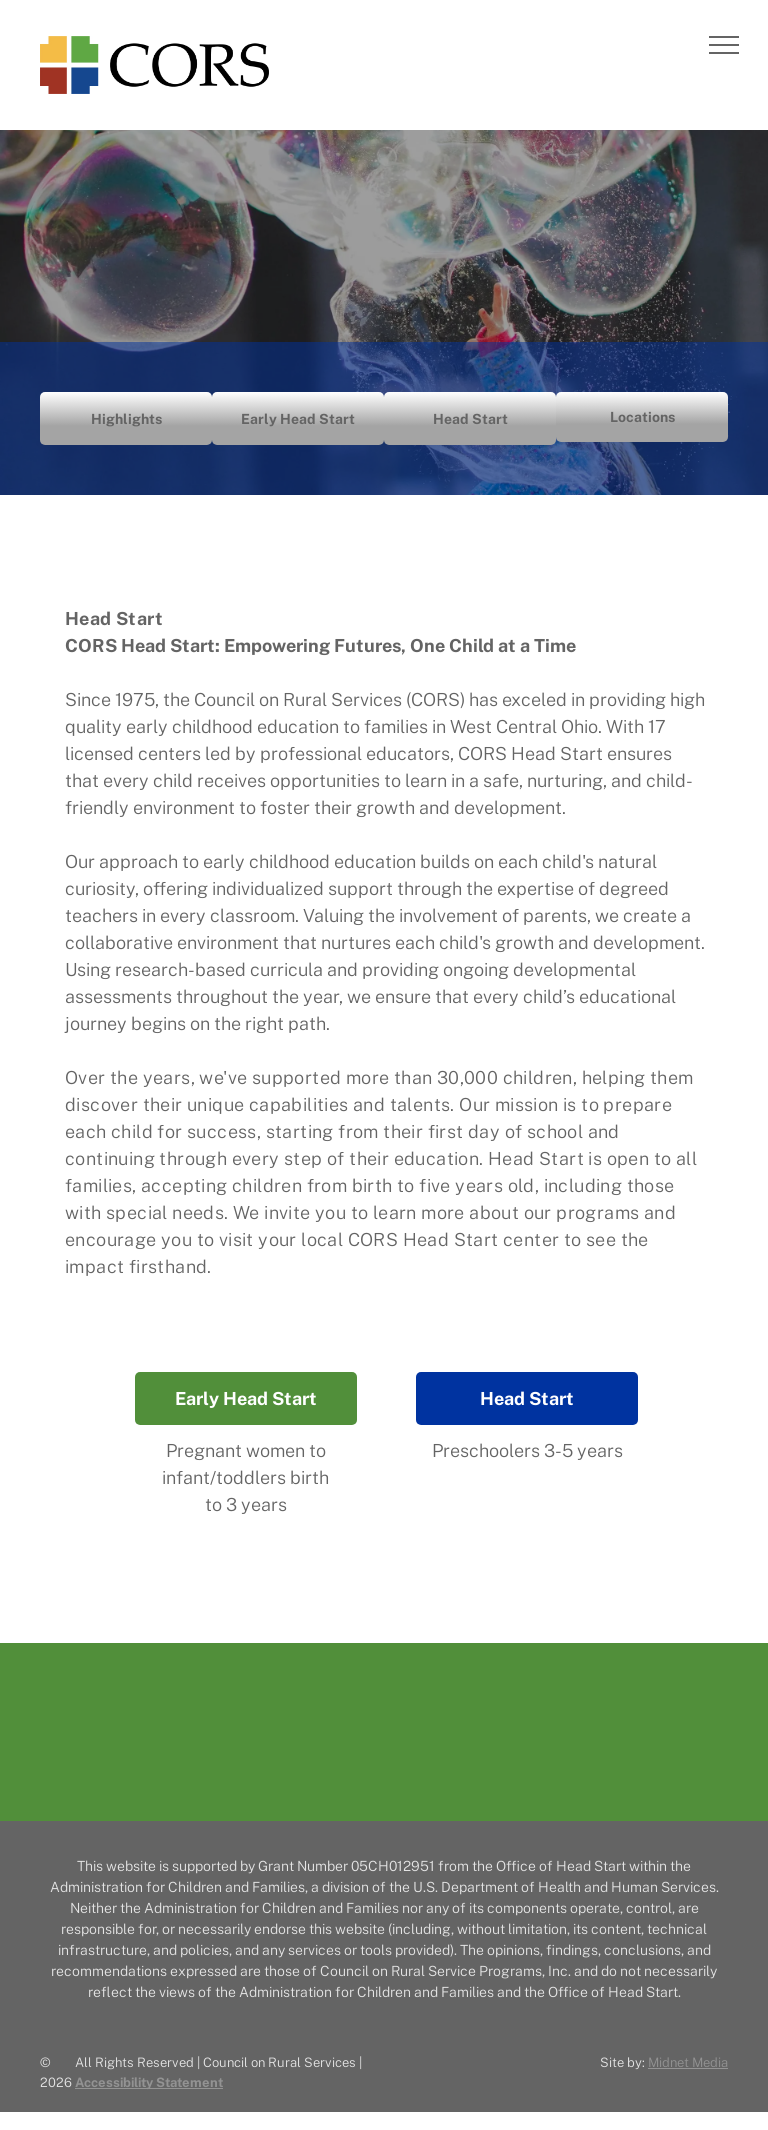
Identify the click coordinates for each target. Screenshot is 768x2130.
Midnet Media (688, 2062)
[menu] (724, 45)
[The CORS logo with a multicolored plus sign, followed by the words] (384, 1739)
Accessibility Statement (149, 2082)
